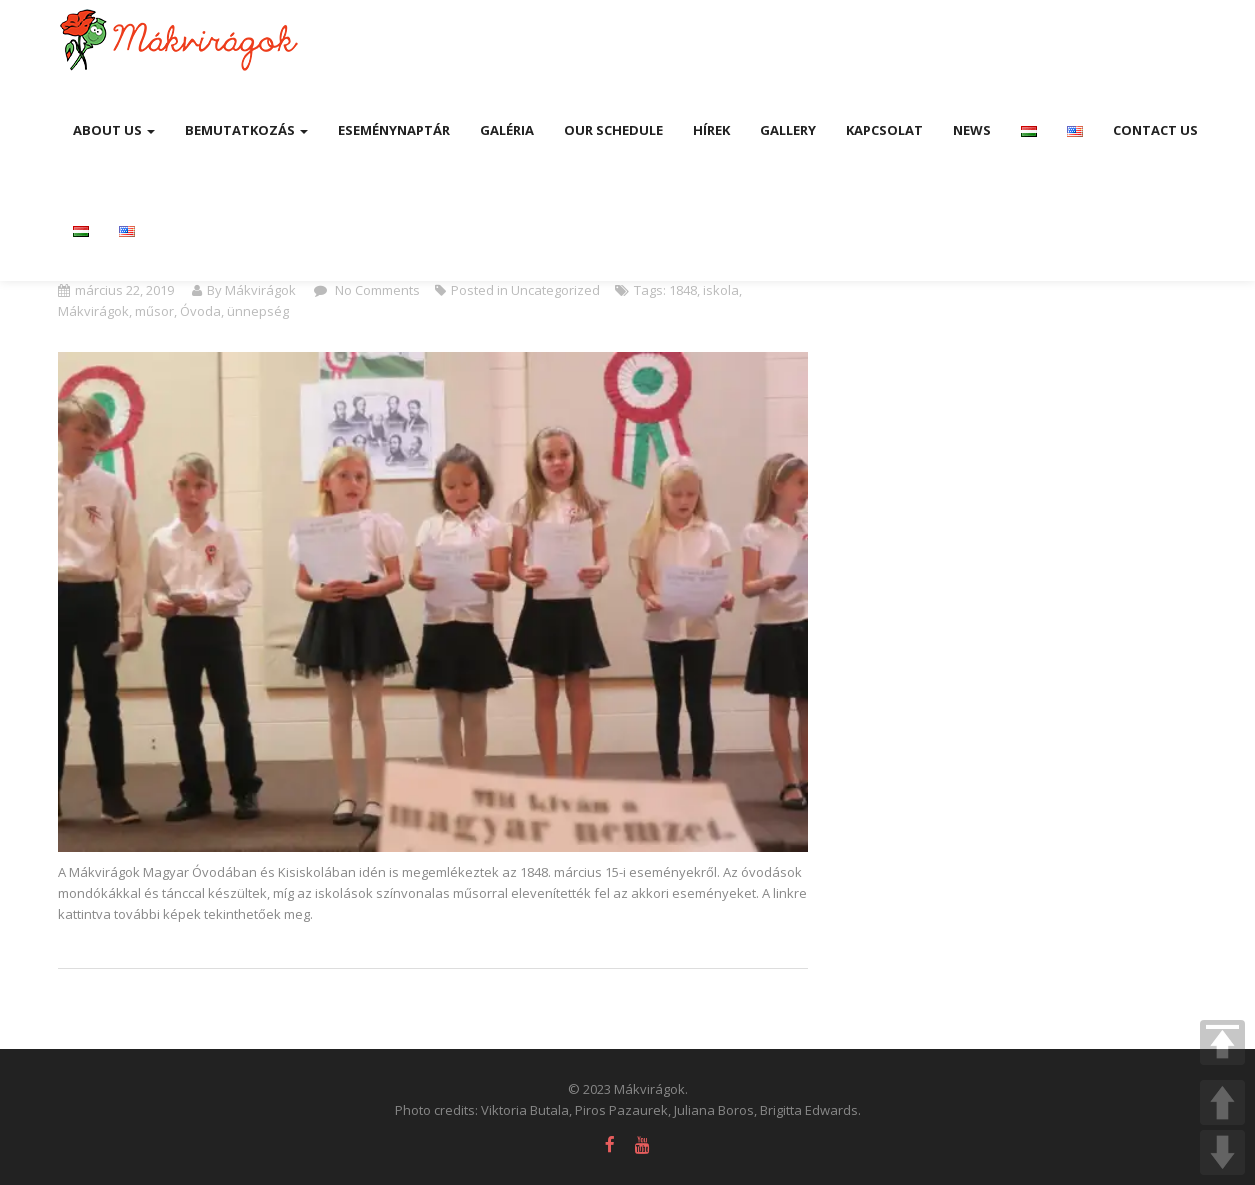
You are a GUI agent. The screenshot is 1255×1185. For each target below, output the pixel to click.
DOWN (1222, 1152)
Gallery (788, 130)
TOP (1222, 1042)
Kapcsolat (884, 130)
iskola (721, 290)
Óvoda (200, 311)
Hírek (711, 130)
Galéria (507, 130)
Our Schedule (613, 130)
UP (1222, 1102)
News (972, 130)
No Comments (376, 290)
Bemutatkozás (246, 130)
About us (114, 130)
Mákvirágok (93, 311)
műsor (154, 311)
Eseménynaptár (394, 130)
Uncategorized (555, 290)
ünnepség (258, 311)
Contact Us (1155, 130)
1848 (683, 290)
